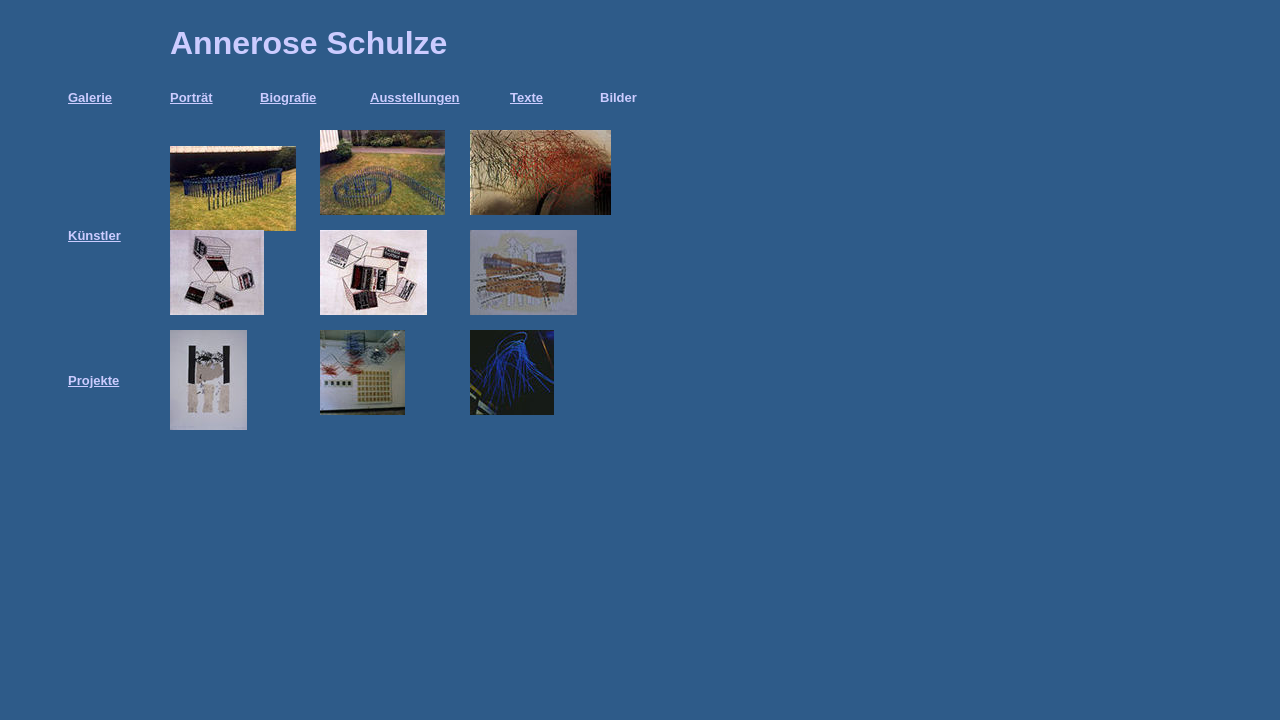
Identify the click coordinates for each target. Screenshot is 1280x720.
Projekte (93, 380)
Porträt (191, 97)
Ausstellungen (415, 97)
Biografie (288, 97)
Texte (526, 97)
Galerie (90, 97)
